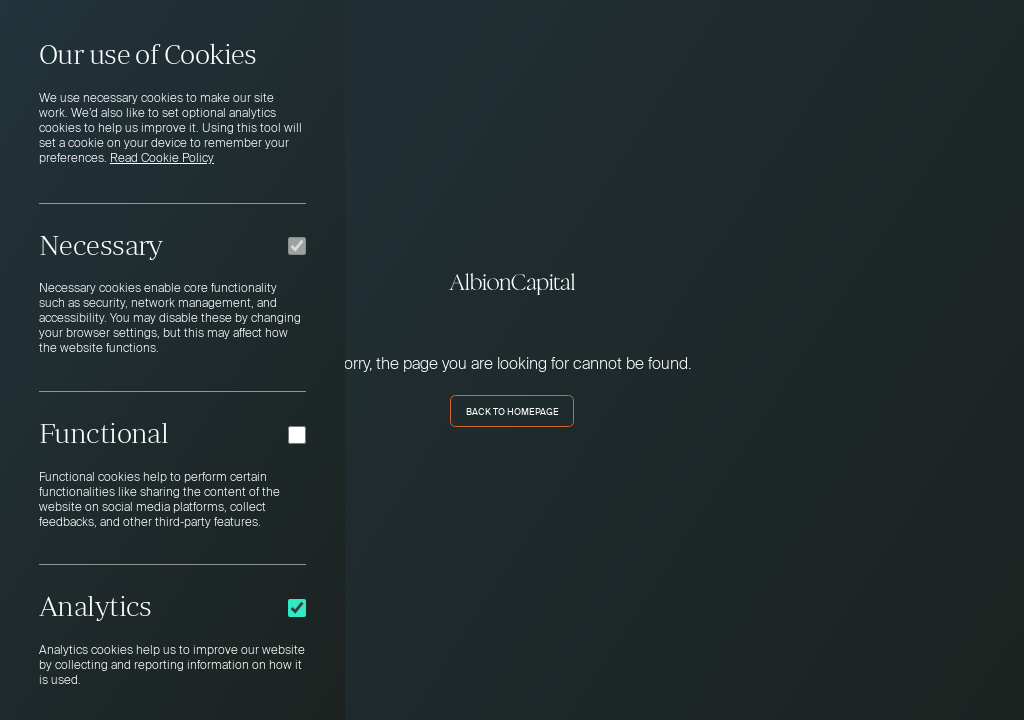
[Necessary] (297, 246)
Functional (103, 433)
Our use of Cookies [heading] (148, 54)
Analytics (95, 606)
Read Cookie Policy (162, 159)
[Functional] (297, 435)
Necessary (101, 245)
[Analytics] (297, 608)
